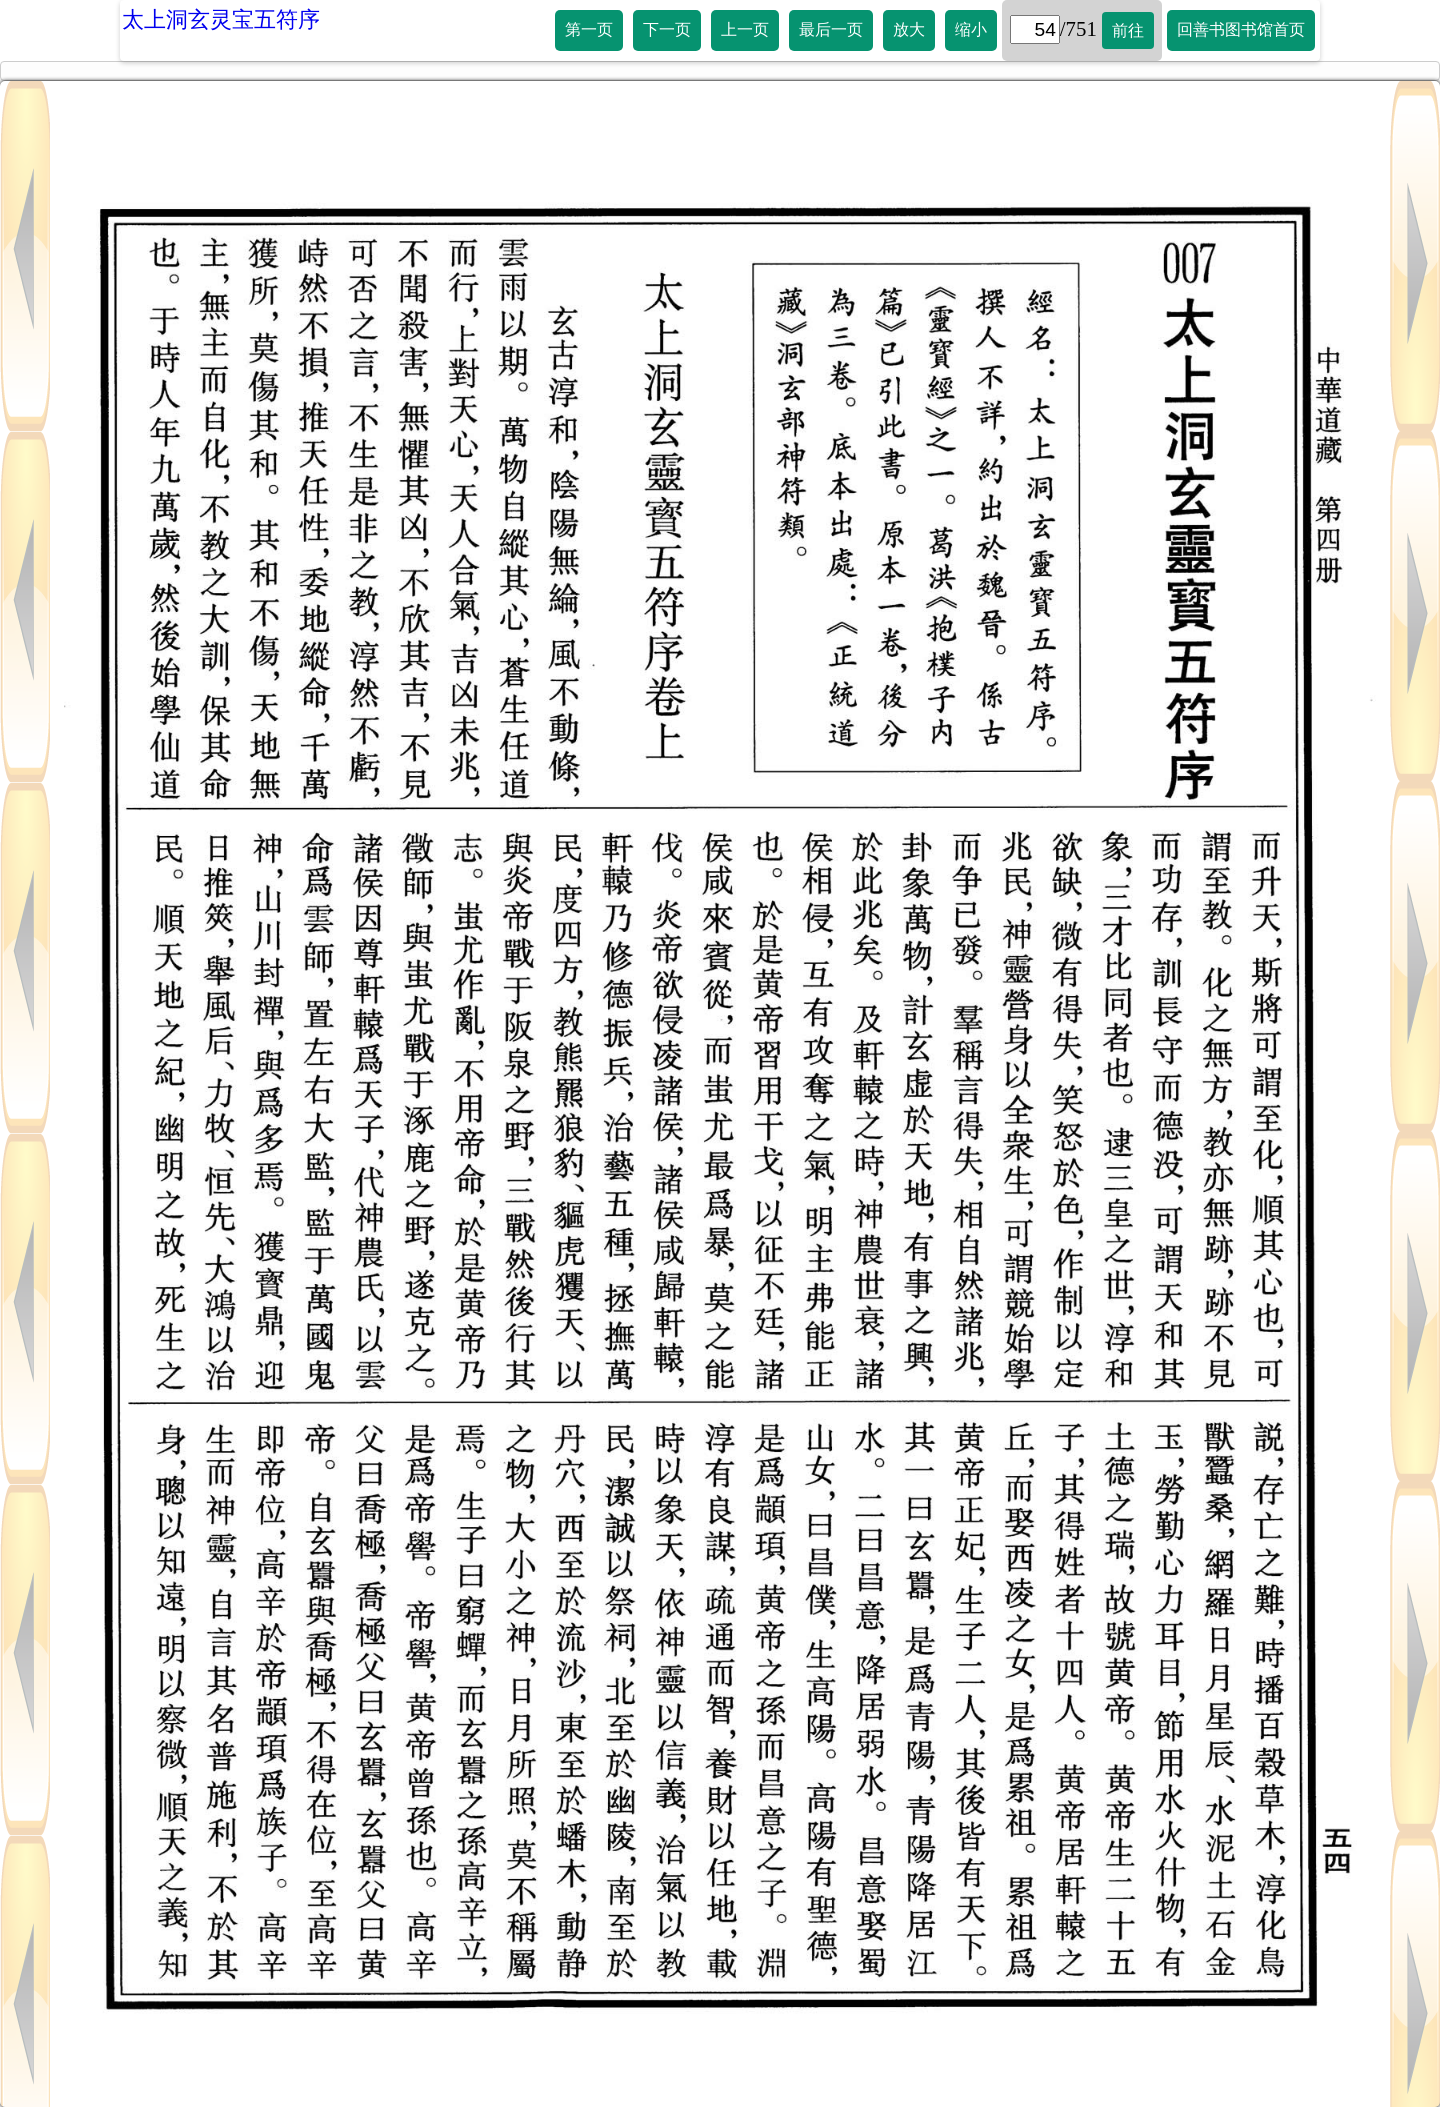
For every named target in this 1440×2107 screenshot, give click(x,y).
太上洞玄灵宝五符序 (221, 19)
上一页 (745, 29)
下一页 (667, 29)
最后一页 (831, 29)
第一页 (589, 29)
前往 (1128, 30)
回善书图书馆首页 (1241, 29)
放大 (909, 29)
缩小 (971, 29)
